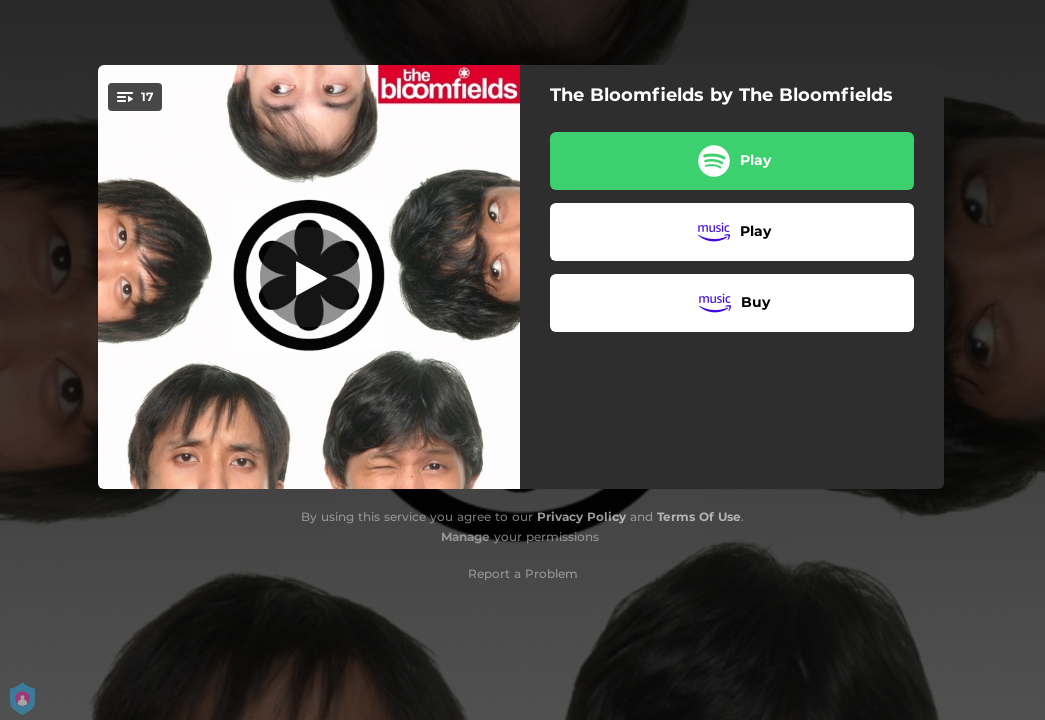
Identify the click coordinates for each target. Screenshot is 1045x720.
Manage (465, 536)
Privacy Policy (581, 516)
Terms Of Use (699, 516)
